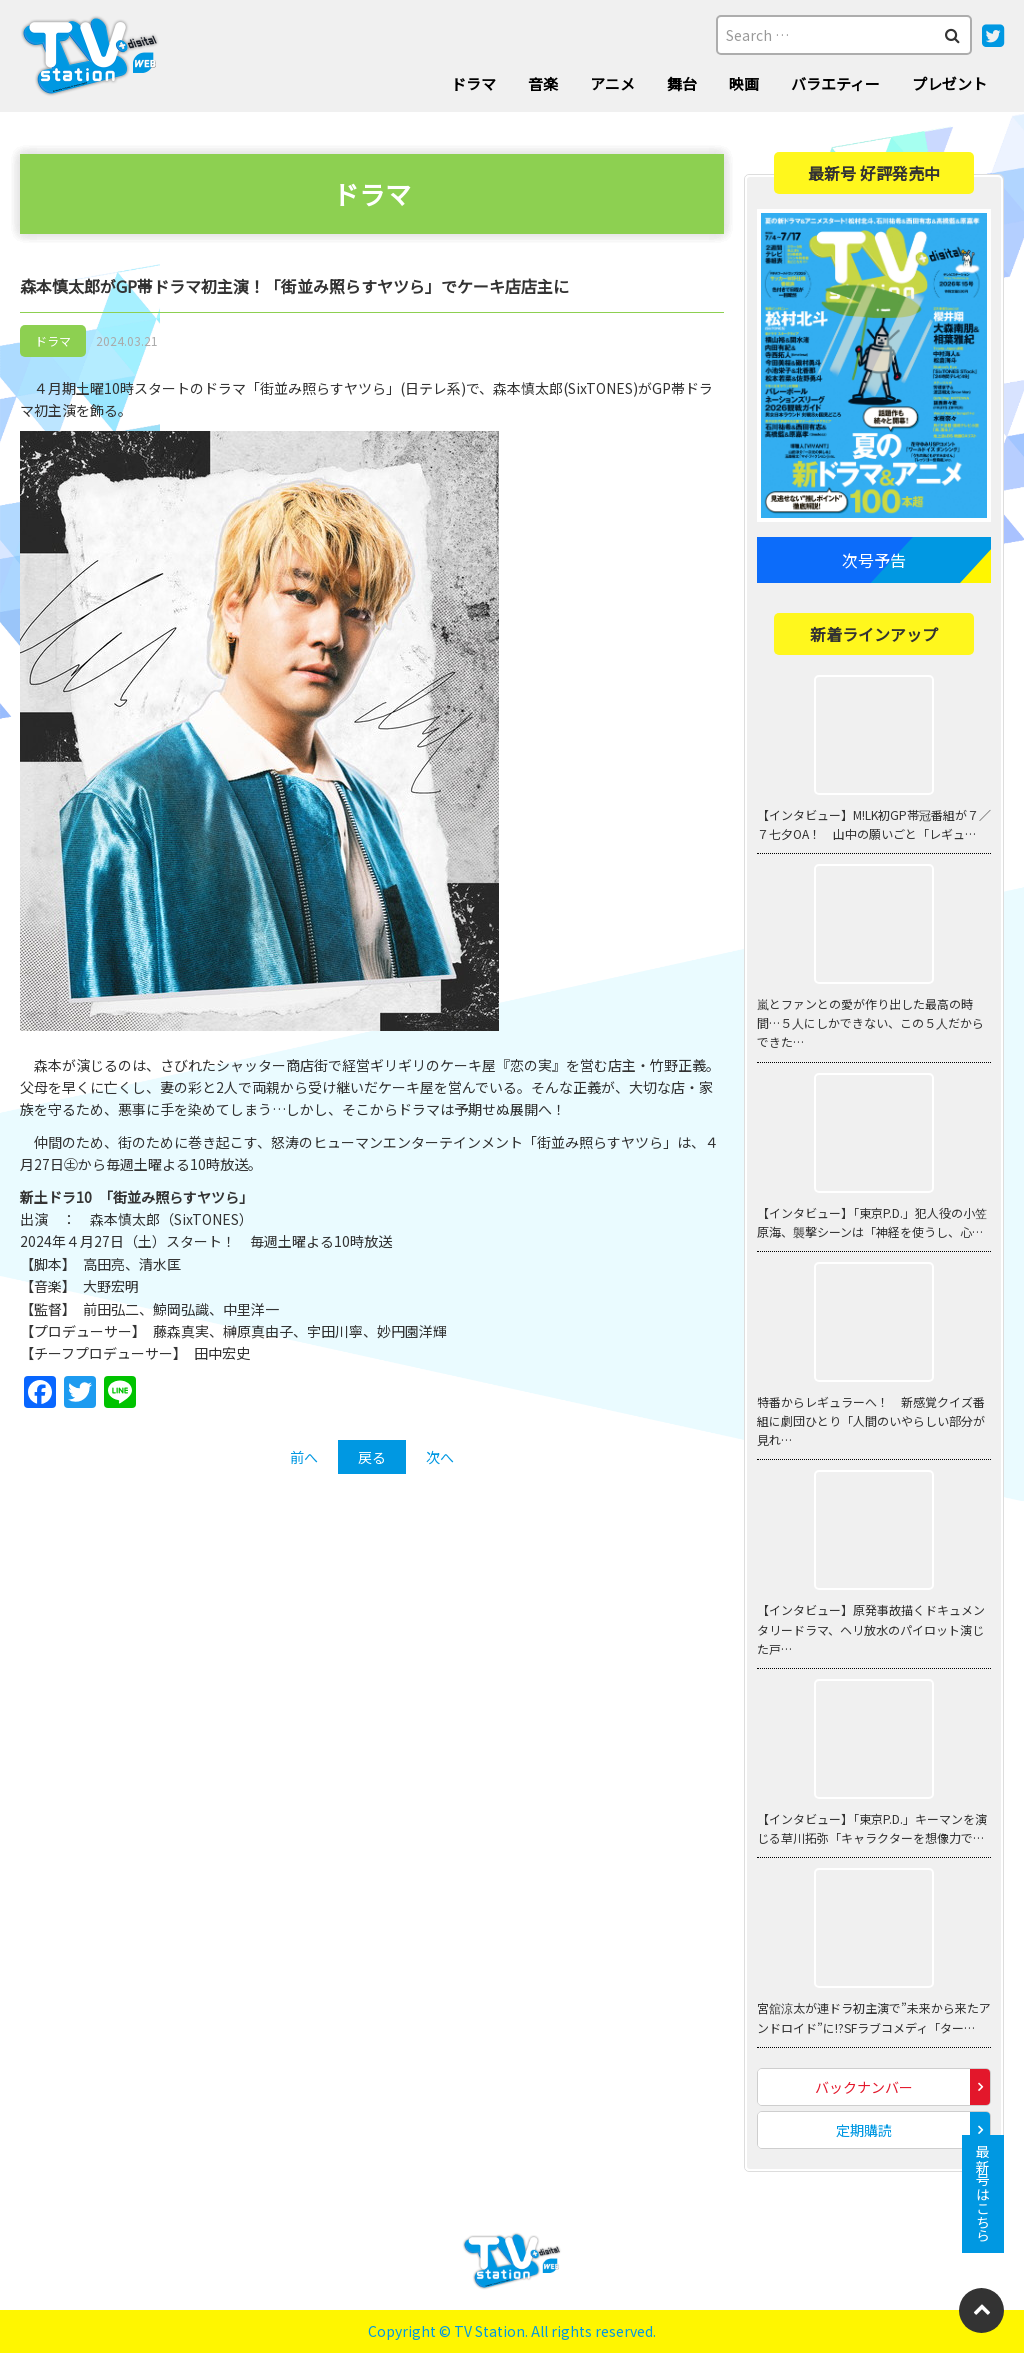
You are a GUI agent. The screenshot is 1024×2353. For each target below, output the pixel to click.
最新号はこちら (983, 2194)
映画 (744, 83)
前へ (304, 1457)
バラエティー (835, 83)
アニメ (612, 83)
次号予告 (874, 560)
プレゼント (949, 83)
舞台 (682, 83)
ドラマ (473, 83)
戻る (372, 1457)
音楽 (543, 83)
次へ (440, 1457)
